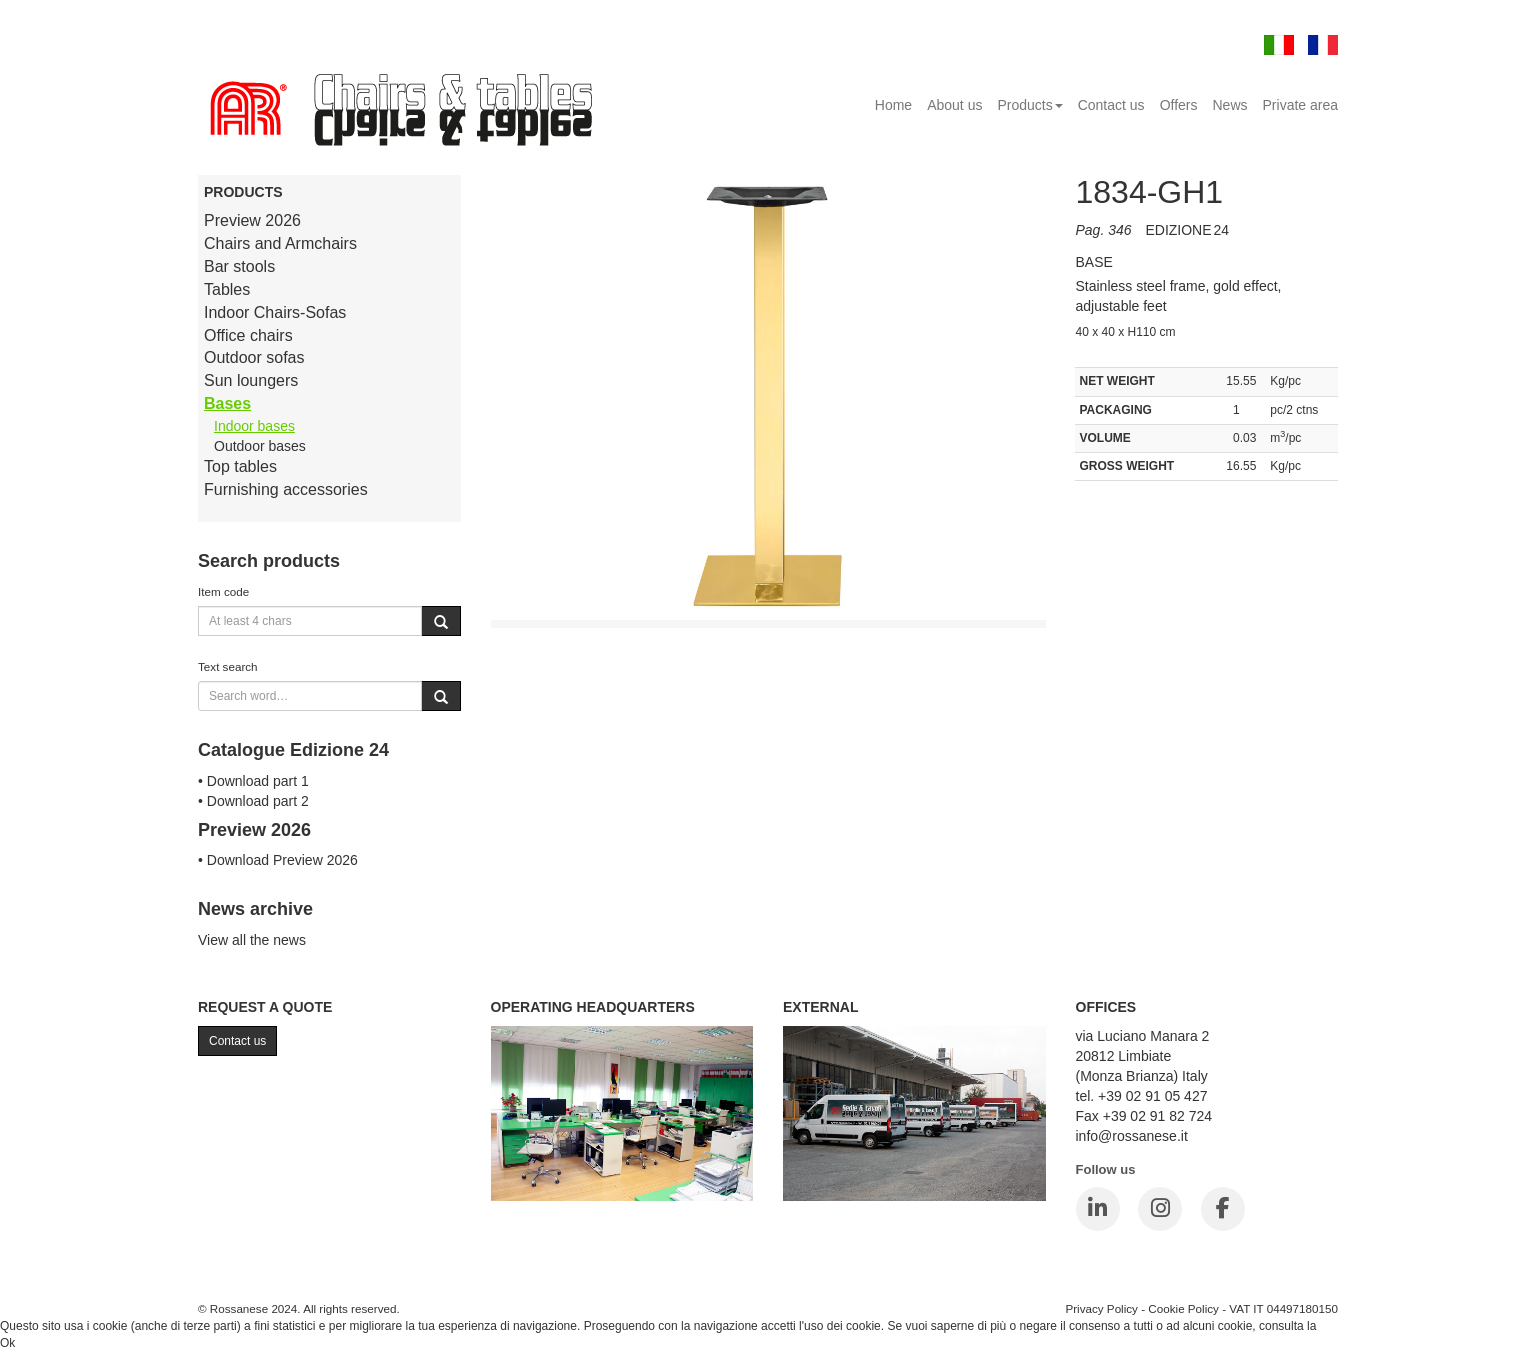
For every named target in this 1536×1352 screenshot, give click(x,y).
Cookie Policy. (1357, 1326)
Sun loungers (251, 380)
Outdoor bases (260, 446)
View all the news (252, 940)
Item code (223, 591)
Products (1029, 105)
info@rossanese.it (1132, 1136)
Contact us (1111, 105)
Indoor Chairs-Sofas (275, 312)
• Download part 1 (253, 781)
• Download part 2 (253, 801)
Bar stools (239, 266)
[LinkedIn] (1098, 1209)
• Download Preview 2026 (278, 860)
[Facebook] (1223, 1209)
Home (893, 105)
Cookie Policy (1183, 1308)
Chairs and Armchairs (280, 243)
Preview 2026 (252, 220)
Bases (227, 403)
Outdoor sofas (254, 357)
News (1230, 105)
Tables (227, 289)
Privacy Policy (1101, 1308)
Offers (1179, 105)
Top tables (240, 466)
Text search (228, 666)
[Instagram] (1160, 1209)
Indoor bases (254, 426)
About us (954, 105)
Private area (1300, 105)
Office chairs (248, 335)
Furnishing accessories (286, 489)
